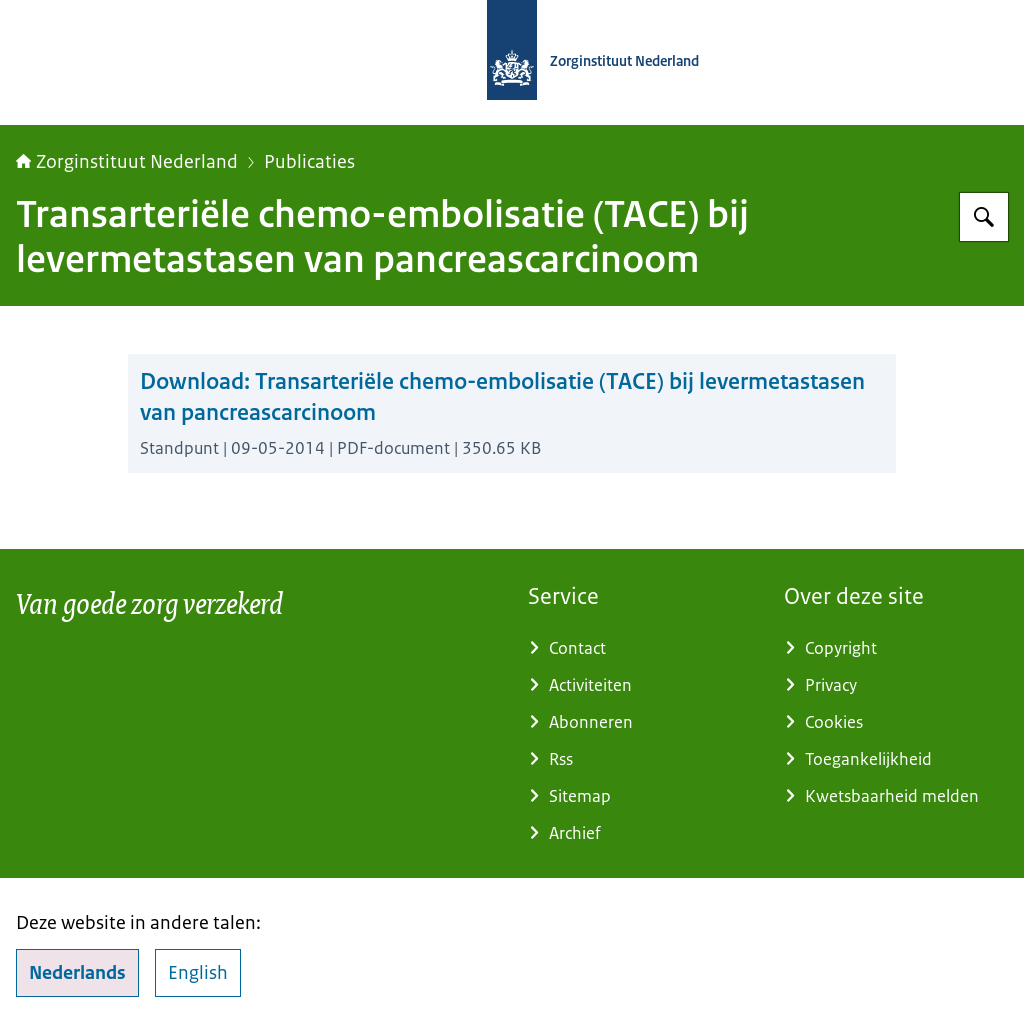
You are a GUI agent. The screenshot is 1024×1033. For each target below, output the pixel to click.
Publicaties (309, 162)
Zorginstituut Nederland (127, 162)
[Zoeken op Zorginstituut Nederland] (984, 217)
